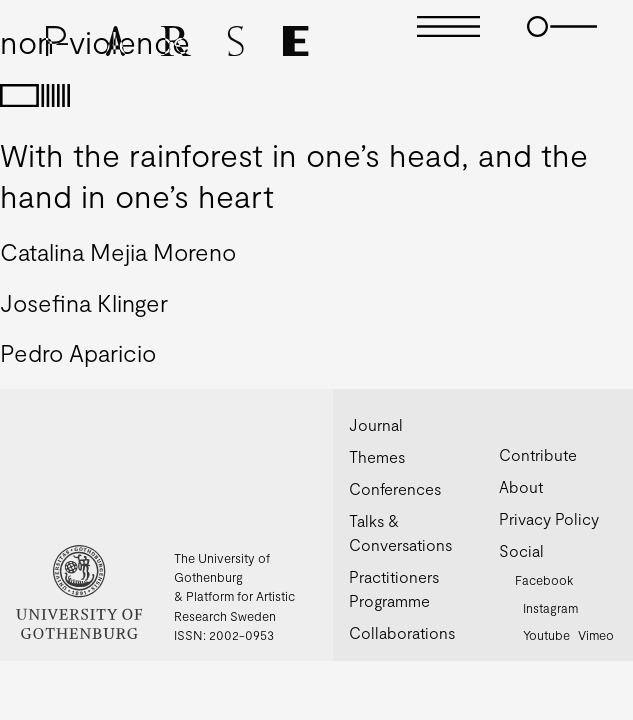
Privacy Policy (549, 518)
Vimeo (596, 635)
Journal (376, 424)
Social (521, 550)
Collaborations (402, 632)
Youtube (546, 635)
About (521, 486)
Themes (377, 456)
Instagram (550, 608)
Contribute (538, 454)
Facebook (544, 580)
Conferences (395, 488)
